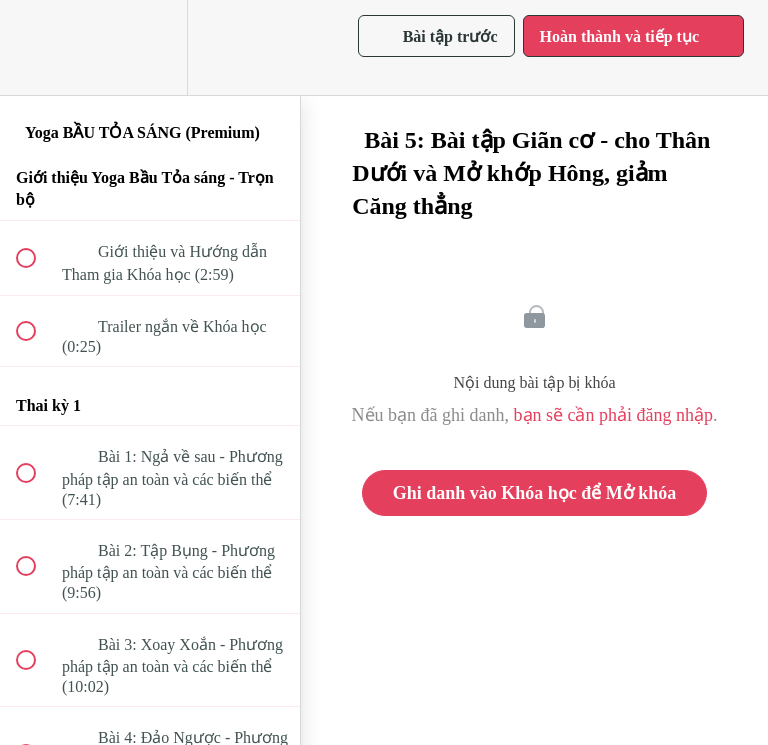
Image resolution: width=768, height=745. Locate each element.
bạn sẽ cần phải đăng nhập (613, 415)
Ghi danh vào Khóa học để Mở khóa (535, 493)
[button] (37, 47)
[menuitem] (150, 47)
